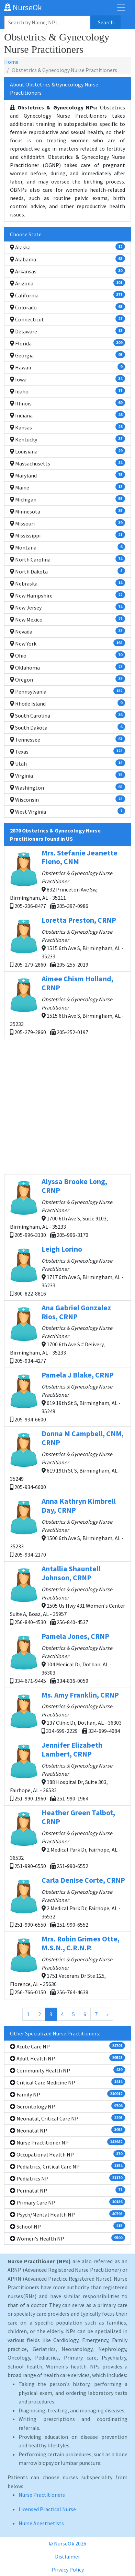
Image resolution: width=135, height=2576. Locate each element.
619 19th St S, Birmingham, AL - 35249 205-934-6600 (67, 1396)
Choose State (26, 234)
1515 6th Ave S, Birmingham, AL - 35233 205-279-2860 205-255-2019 (67, 941)
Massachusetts (67, 463)
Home (11, 61)
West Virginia (67, 811)
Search (106, 22)
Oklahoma (67, 667)
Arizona (67, 283)
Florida (67, 343)
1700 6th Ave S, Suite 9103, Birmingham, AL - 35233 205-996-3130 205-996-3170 (67, 1207)
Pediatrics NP (67, 2178)
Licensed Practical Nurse (47, 2509)
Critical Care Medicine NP (67, 2082)
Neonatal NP (67, 2130)
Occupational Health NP (67, 2154)
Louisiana (67, 451)
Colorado (67, 307)
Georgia (67, 355)
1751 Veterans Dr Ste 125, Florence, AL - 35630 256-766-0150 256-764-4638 (67, 1965)
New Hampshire (67, 595)
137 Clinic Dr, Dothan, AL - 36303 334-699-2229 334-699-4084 (67, 1712)
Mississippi (67, 535)
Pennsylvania (67, 691)
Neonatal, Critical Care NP (67, 2118)
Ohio (67, 655)
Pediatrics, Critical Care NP (67, 2166)
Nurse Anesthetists (41, 2523)
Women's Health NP (67, 2238)
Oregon (67, 679)
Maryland (67, 475)
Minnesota (67, 511)
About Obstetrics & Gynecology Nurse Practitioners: (54, 88)
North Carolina (67, 559)
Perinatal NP (67, 2190)
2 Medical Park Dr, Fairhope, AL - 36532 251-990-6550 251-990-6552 (67, 1838)
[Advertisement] (67, 1106)
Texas (67, 751)
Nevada (67, 631)
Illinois (67, 403)
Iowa (67, 379)
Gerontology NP (67, 2106)
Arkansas (67, 271)
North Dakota (67, 571)
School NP (67, 2226)
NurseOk (23, 7)
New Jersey (67, 607)
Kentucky (67, 439)
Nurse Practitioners (42, 2494)
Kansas (67, 427)
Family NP (67, 2094)
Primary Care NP (67, 2202)
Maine (67, 487)
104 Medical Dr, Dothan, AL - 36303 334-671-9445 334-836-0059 (67, 1658)
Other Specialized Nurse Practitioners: (55, 2033)
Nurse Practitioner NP (67, 2142)
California (67, 295)
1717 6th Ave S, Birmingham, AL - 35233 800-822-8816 (67, 1270)
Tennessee (67, 739)
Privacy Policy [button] (68, 2569)
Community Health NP (67, 2070)
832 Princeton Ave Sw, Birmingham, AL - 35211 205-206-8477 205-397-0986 (67, 879)
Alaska (67, 247)
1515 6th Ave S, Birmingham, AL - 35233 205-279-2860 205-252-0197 (67, 1005)
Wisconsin (67, 799)
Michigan (67, 499)
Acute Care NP (67, 2046)
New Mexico (67, 619)
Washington (67, 787)
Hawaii (67, 367)
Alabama (67, 259)
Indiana (67, 415)
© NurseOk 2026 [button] (67, 2543)
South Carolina (67, 715)
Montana (67, 547)
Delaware (67, 331)
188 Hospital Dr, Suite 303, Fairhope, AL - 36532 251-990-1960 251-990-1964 (67, 1771)
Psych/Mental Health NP (67, 2214)
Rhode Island (67, 703)
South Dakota (67, 727)
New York (67, 643)
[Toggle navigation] (121, 7)
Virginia (67, 775)
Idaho (67, 391)
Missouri (67, 523)
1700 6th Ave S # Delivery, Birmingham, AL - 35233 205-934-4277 (67, 1333)
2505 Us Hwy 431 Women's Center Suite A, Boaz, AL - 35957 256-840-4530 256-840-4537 (67, 1595)
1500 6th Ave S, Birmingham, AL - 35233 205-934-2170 (67, 1527)
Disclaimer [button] (67, 2556)
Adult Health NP (67, 2058)
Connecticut (67, 319)
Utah (67, 763)
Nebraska (67, 583)
